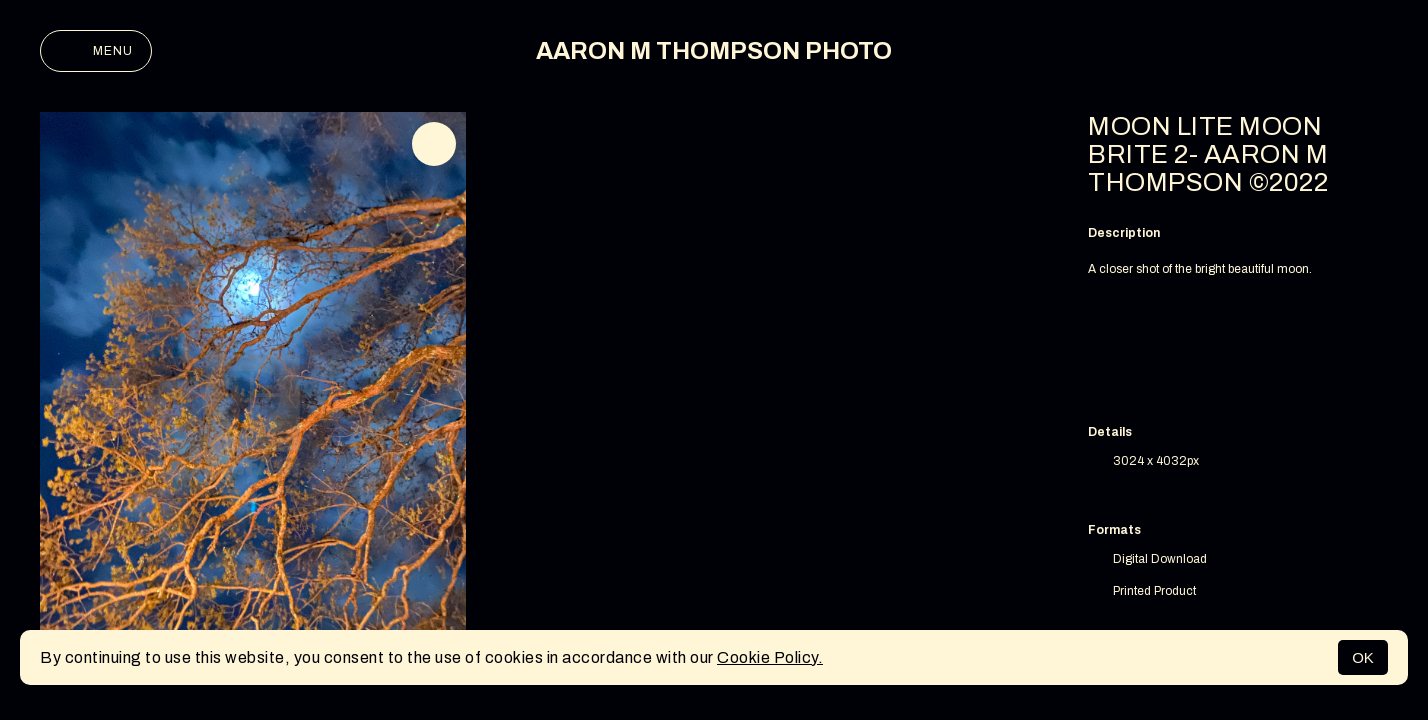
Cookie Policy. (770, 657)
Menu (96, 51)
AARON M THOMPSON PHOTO (714, 51)
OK (1363, 657)
